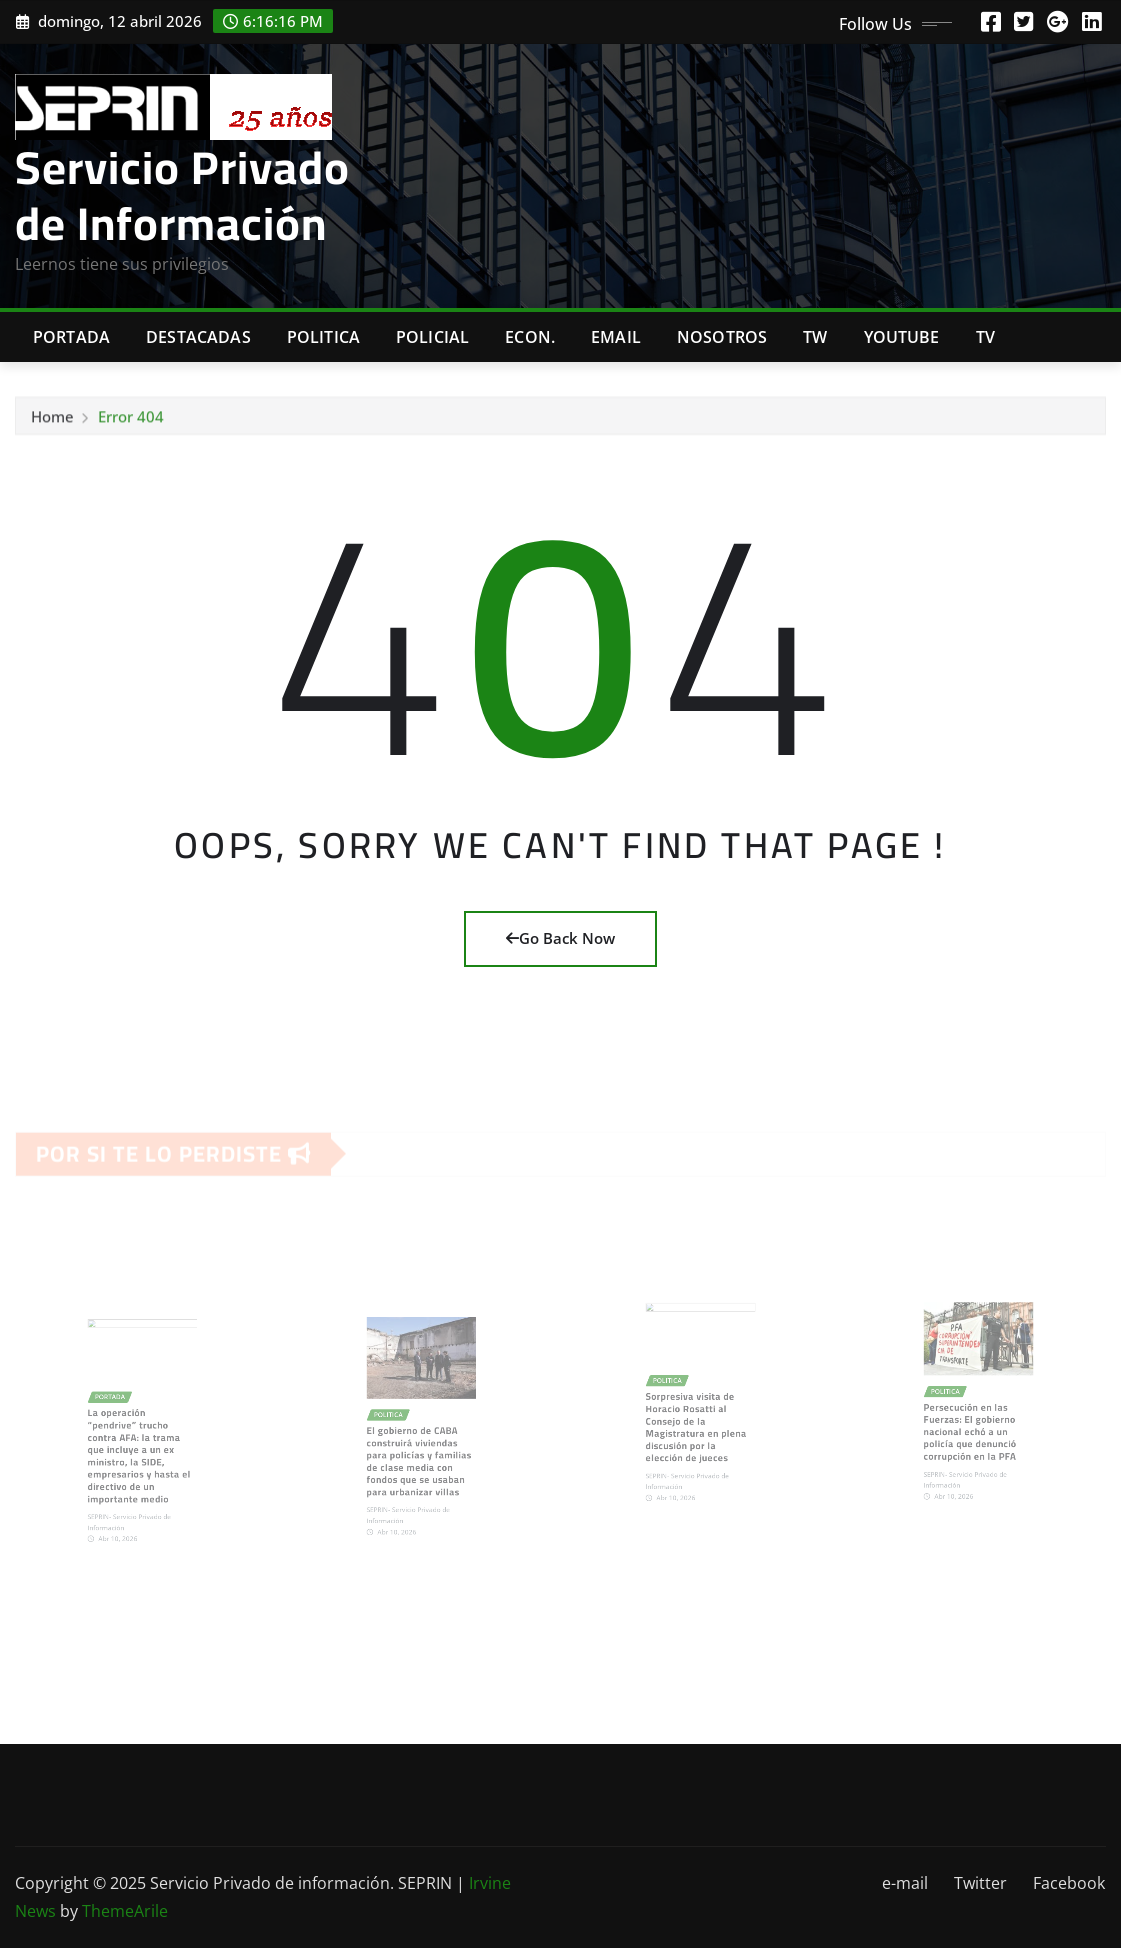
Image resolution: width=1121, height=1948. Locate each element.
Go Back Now (560, 938)
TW (815, 337)
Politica (323, 337)
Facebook (1069, 1883)
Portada (71, 337)
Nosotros (722, 337)
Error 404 (131, 422)
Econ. (530, 337)
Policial (432, 337)
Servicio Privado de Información (182, 194)
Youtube (902, 337)
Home (52, 422)
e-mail (905, 1883)
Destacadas (198, 337)
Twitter (980, 1883)
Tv (985, 337)
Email (616, 337)
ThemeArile (125, 1911)
